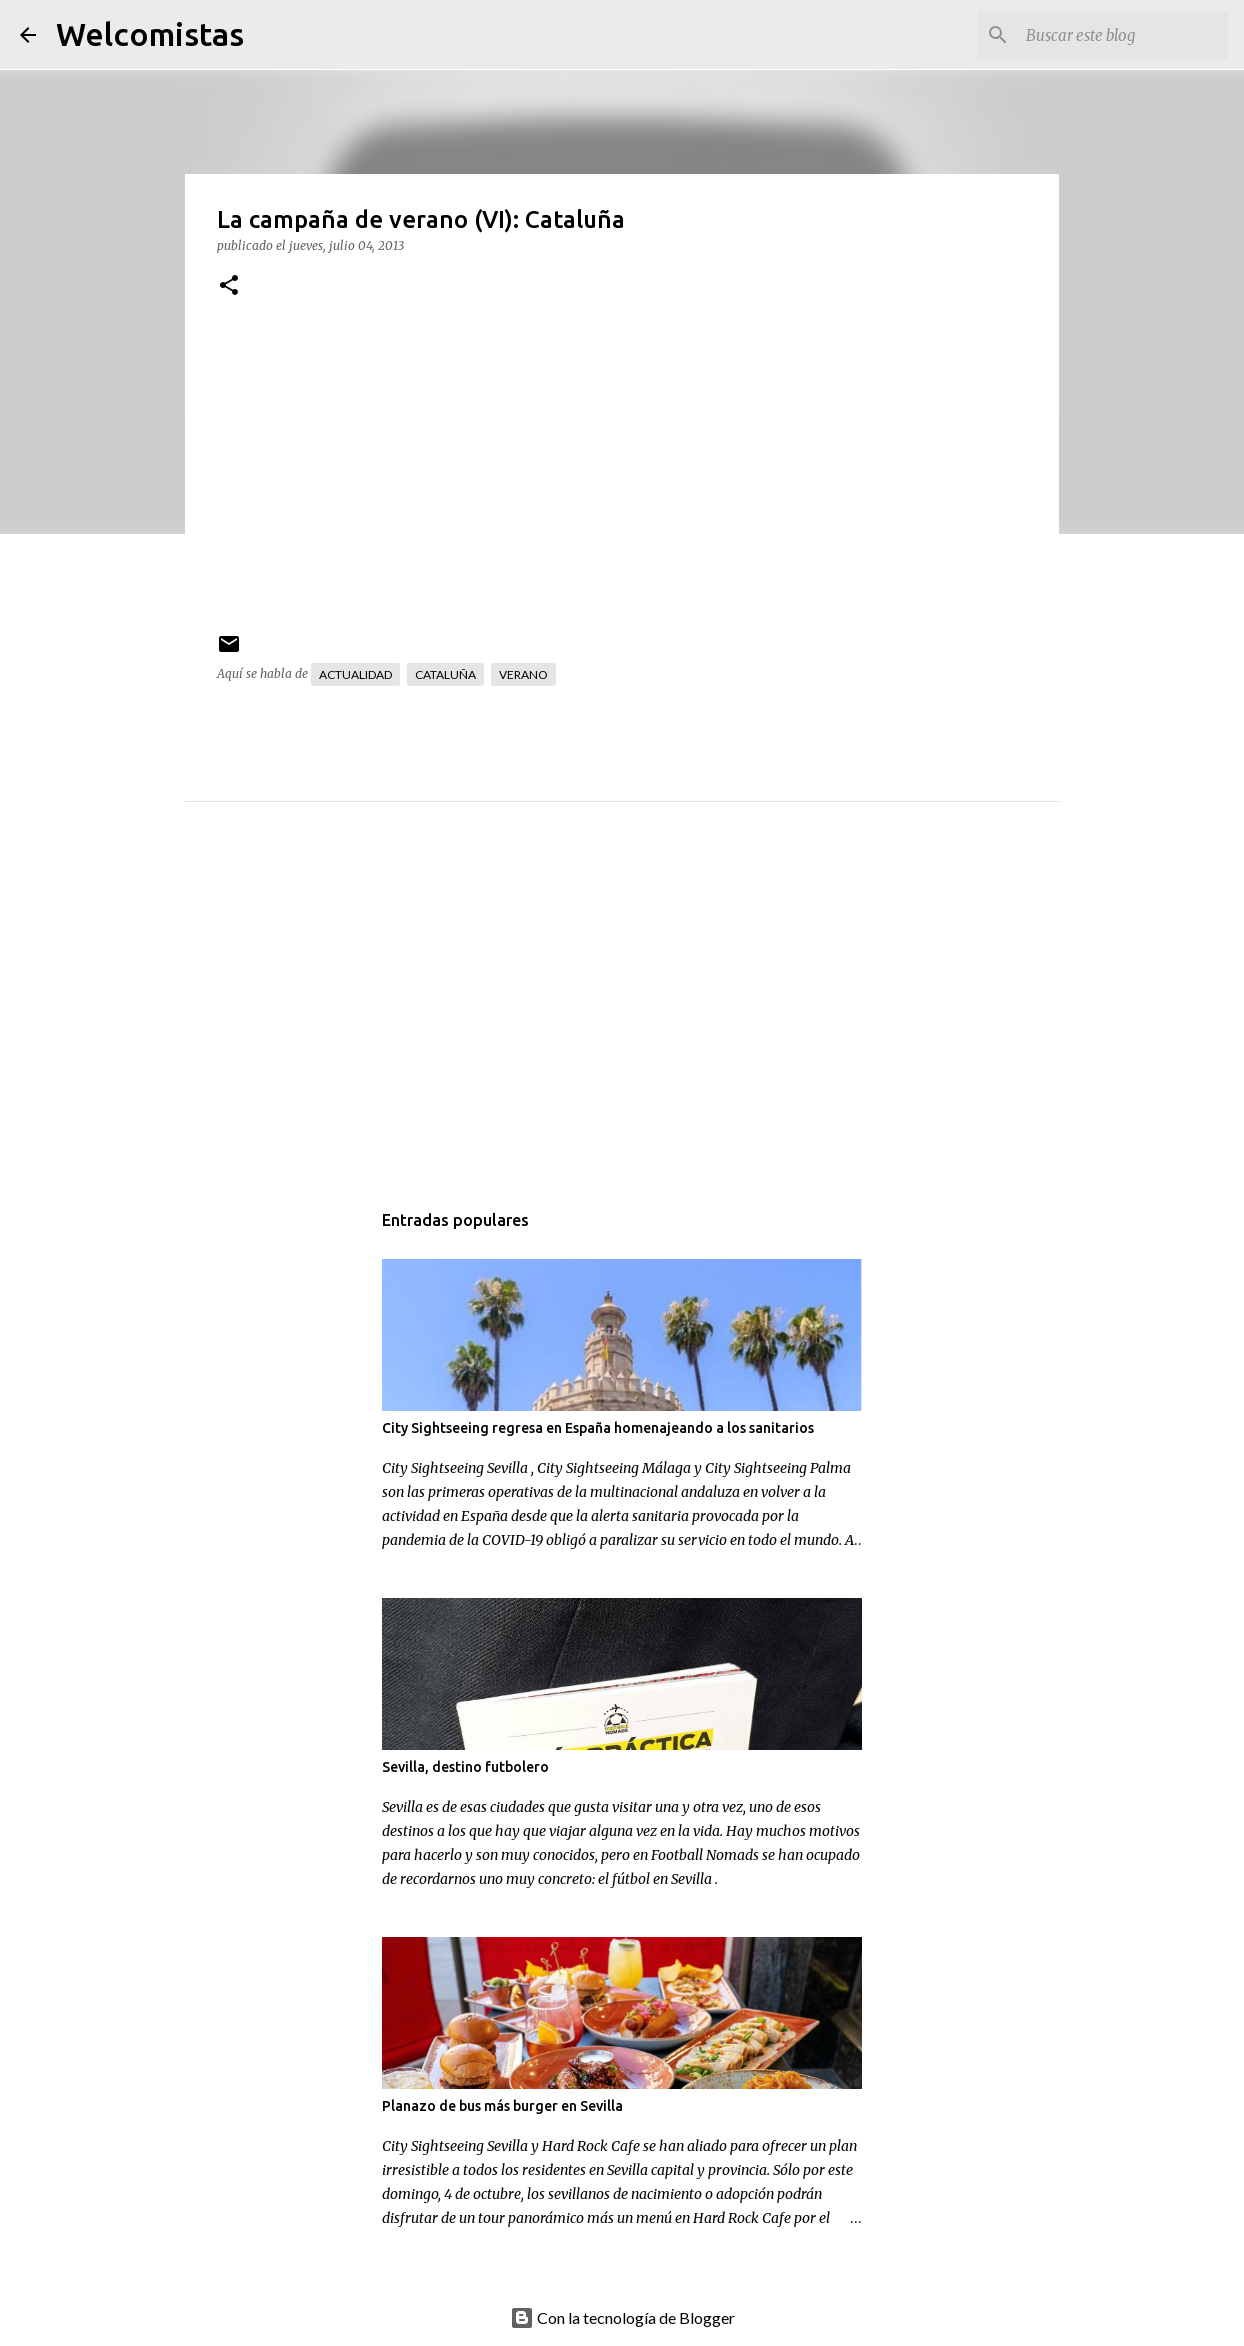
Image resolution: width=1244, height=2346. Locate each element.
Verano (523, 674)
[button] (229, 286)
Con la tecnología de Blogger (622, 2317)
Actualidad (355, 674)
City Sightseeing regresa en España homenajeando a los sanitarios (598, 1428)
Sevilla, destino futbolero (465, 1767)
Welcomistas (150, 34)
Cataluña (445, 674)
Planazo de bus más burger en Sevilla (502, 2106)
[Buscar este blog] (1123, 35)
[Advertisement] (662, 1021)
